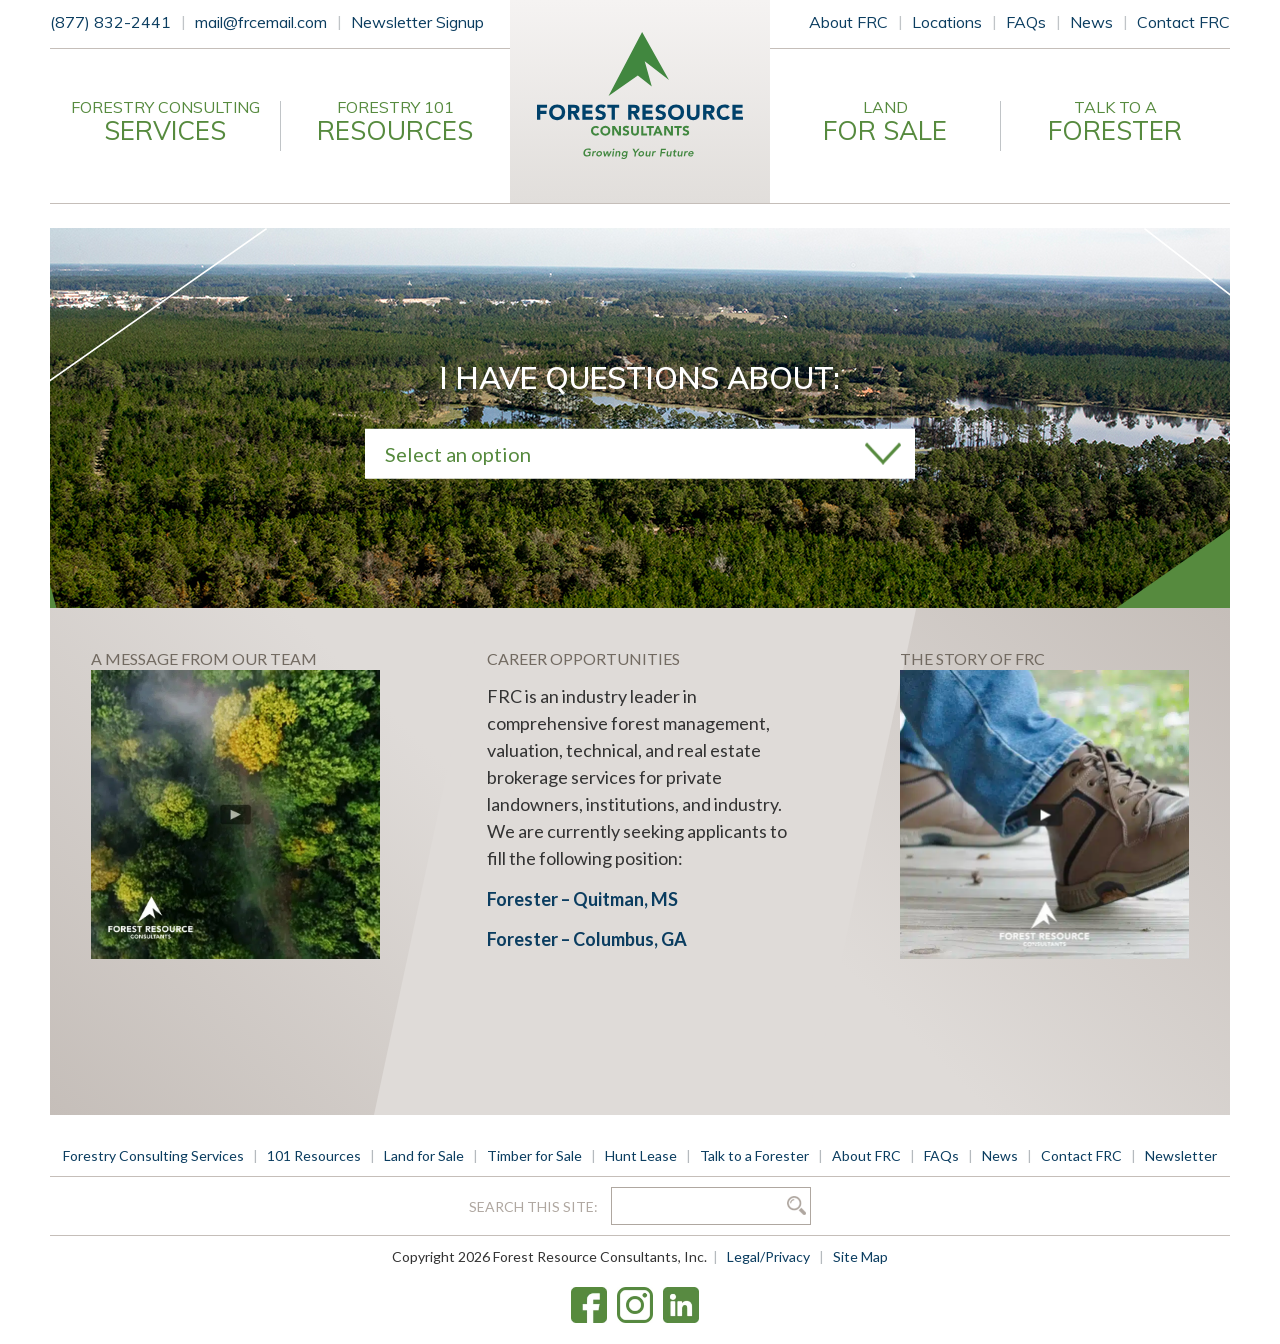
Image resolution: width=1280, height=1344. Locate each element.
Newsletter (1181, 1155)
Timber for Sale (534, 1155)
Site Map (860, 1256)
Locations (947, 22)
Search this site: (535, 1206)
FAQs (1026, 22)
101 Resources (314, 1155)
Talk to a (1115, 122)
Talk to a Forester (754, 1155)
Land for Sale (424, 1155)
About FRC (848, 22)
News (1091, 22)
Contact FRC (1183, 22)
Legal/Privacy (768, 1256)
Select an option (458, 453)
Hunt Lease (641, 1155)
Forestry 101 (395, 122)
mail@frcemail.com (261, 22)
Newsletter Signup (417, 22)
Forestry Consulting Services (153, 1155)
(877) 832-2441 (110, 22)
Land (885, 122)
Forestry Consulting (165, 122)
